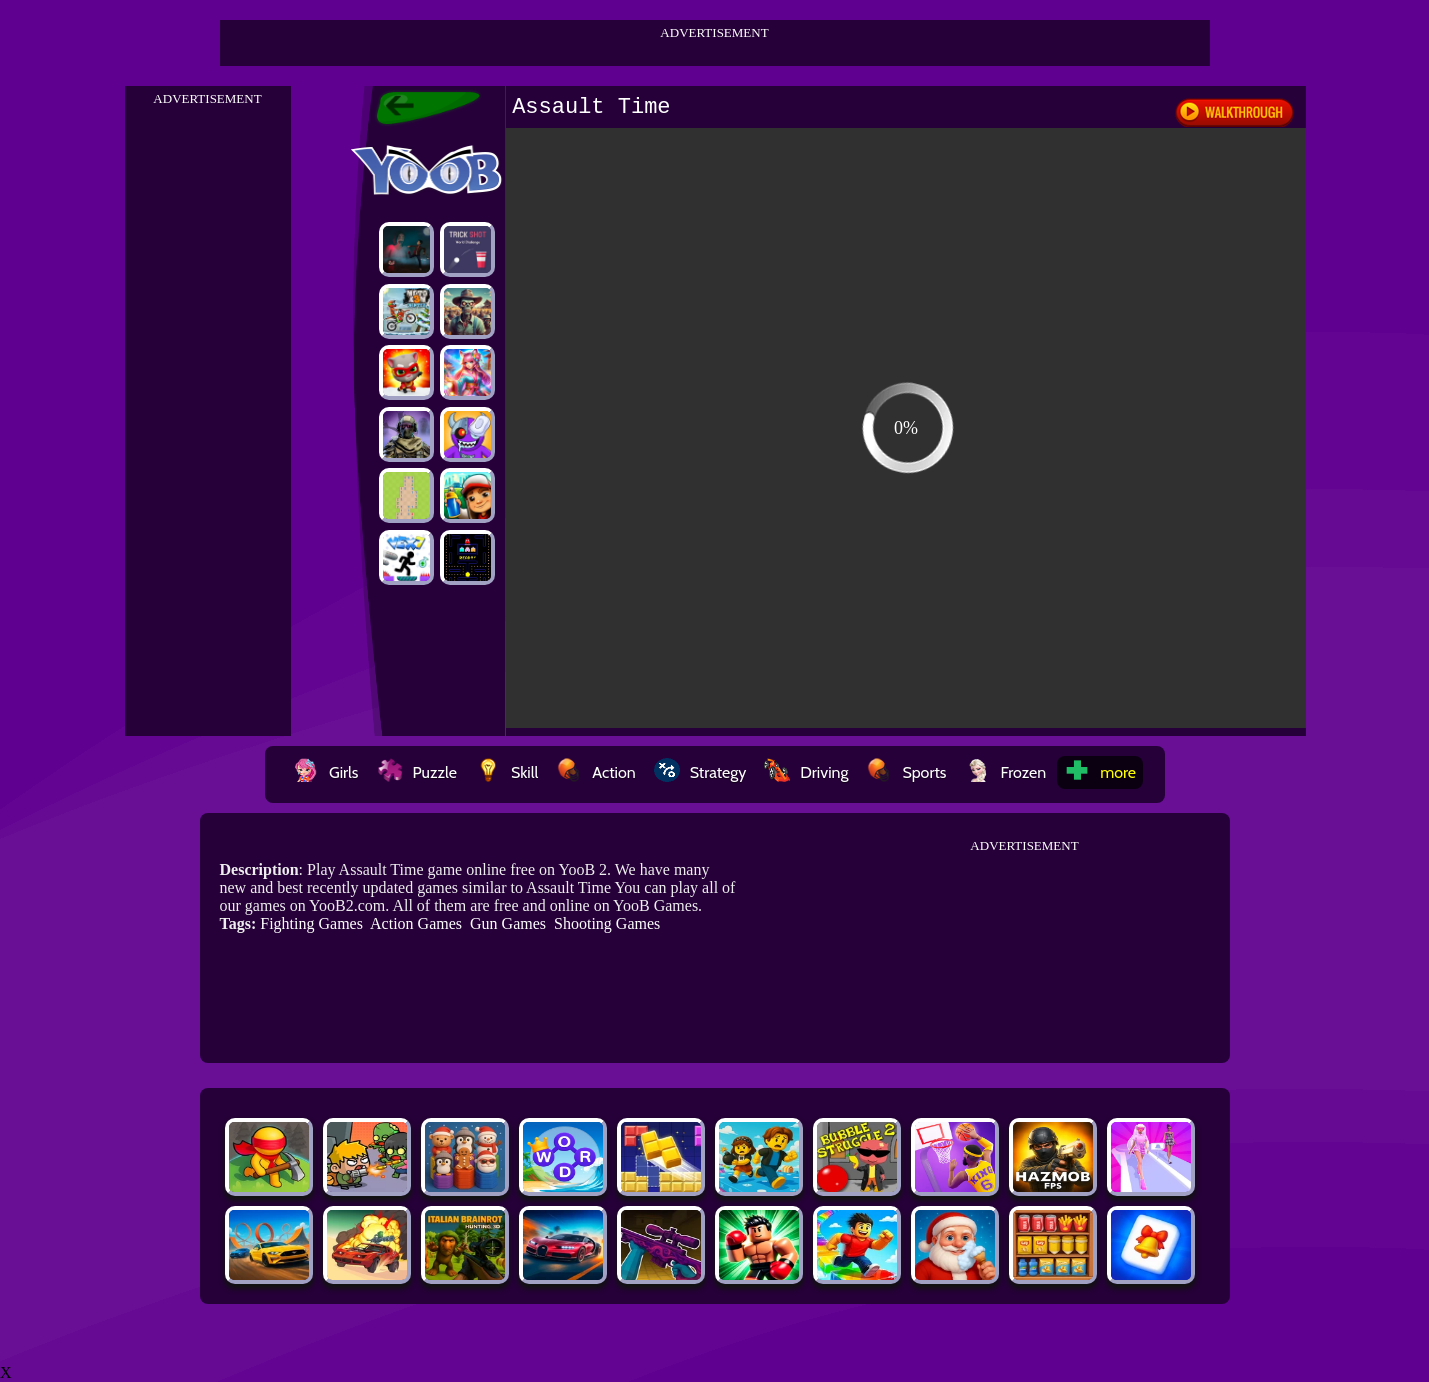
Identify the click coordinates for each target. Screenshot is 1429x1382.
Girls (326, 772)
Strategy (700, 772)
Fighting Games (311, 923)
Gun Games (508, 923)
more (1100, 772)
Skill (506, 772)
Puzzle (417, 772)
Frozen (1006, 772)
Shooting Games (607, 923)
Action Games (416, 923)
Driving (806, 772)
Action (595, 772)
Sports (906, 772)
